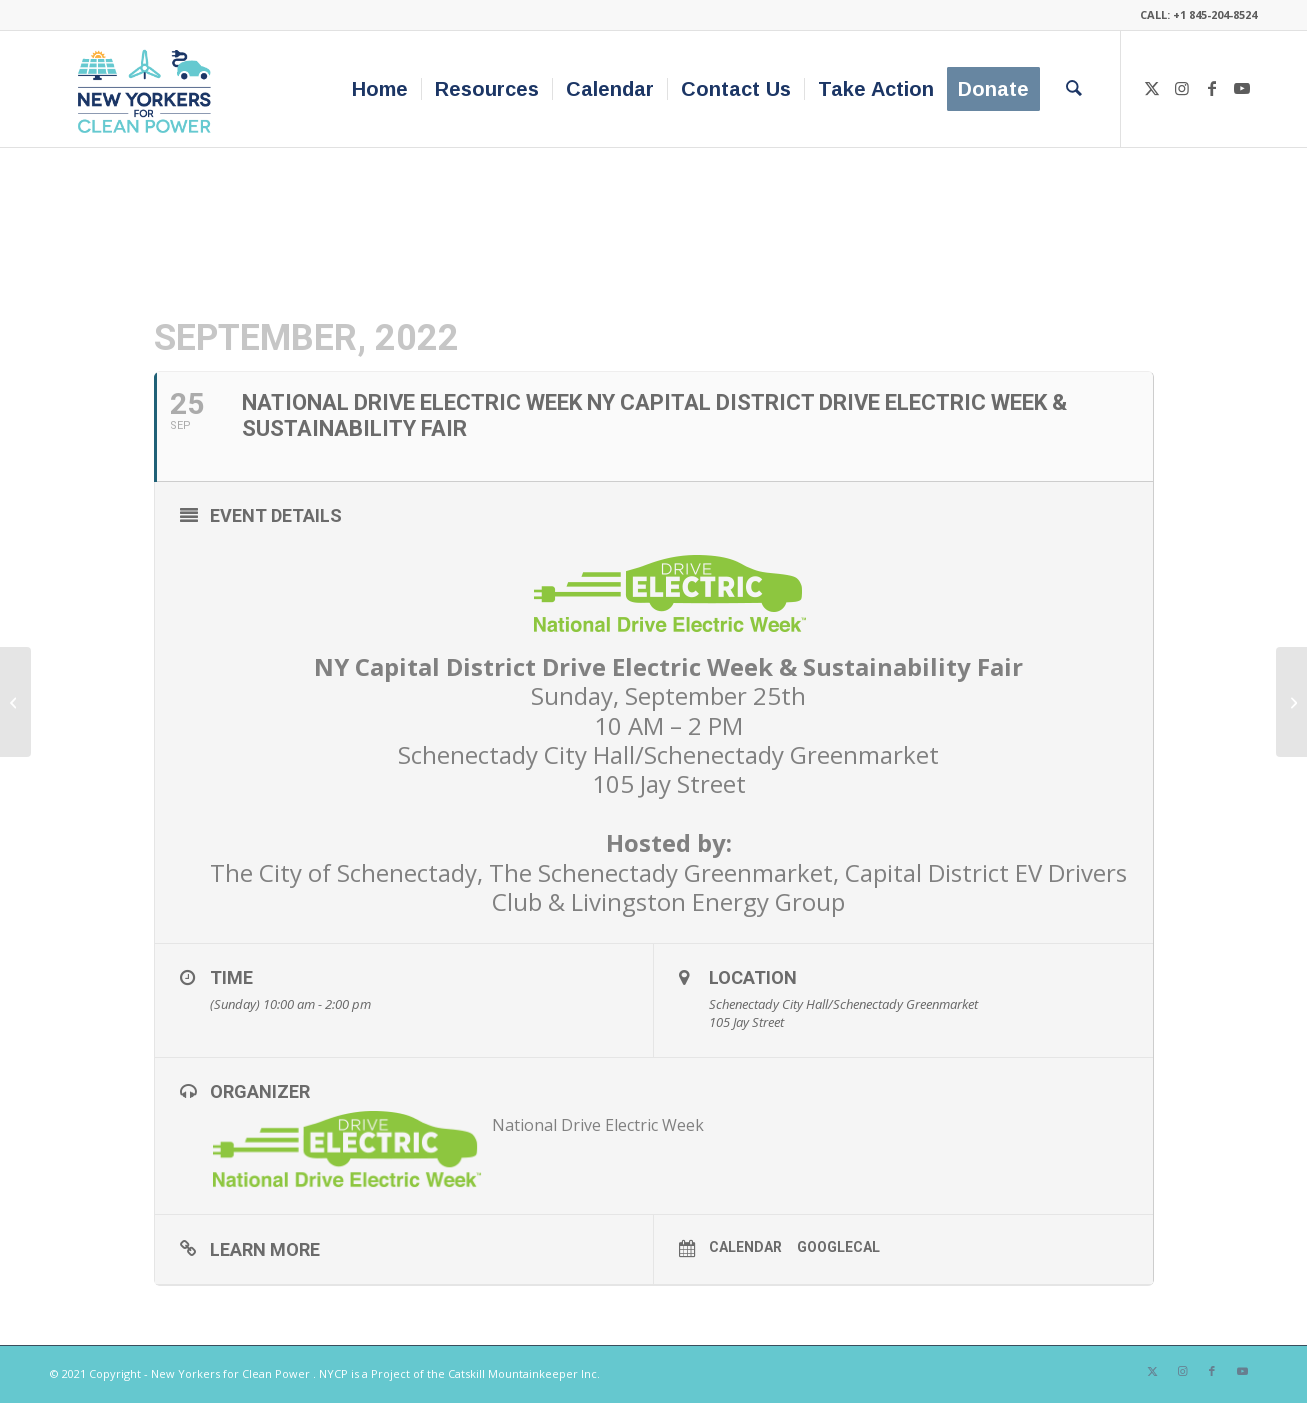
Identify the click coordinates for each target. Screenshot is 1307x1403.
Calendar (745, 1247)
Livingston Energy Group (708, 901)
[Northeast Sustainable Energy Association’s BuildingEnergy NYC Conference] (15, 702)
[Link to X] (1152, 88)
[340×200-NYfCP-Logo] (148, 89)
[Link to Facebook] (1212, 88)
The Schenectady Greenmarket (661, 872)
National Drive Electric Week (598, 1125)
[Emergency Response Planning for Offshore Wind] (1291, 702)
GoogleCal (838, 1247)
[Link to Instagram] (1182, 88)
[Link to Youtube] (1242, 88)
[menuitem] (380, 89)
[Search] (1074, 89)
